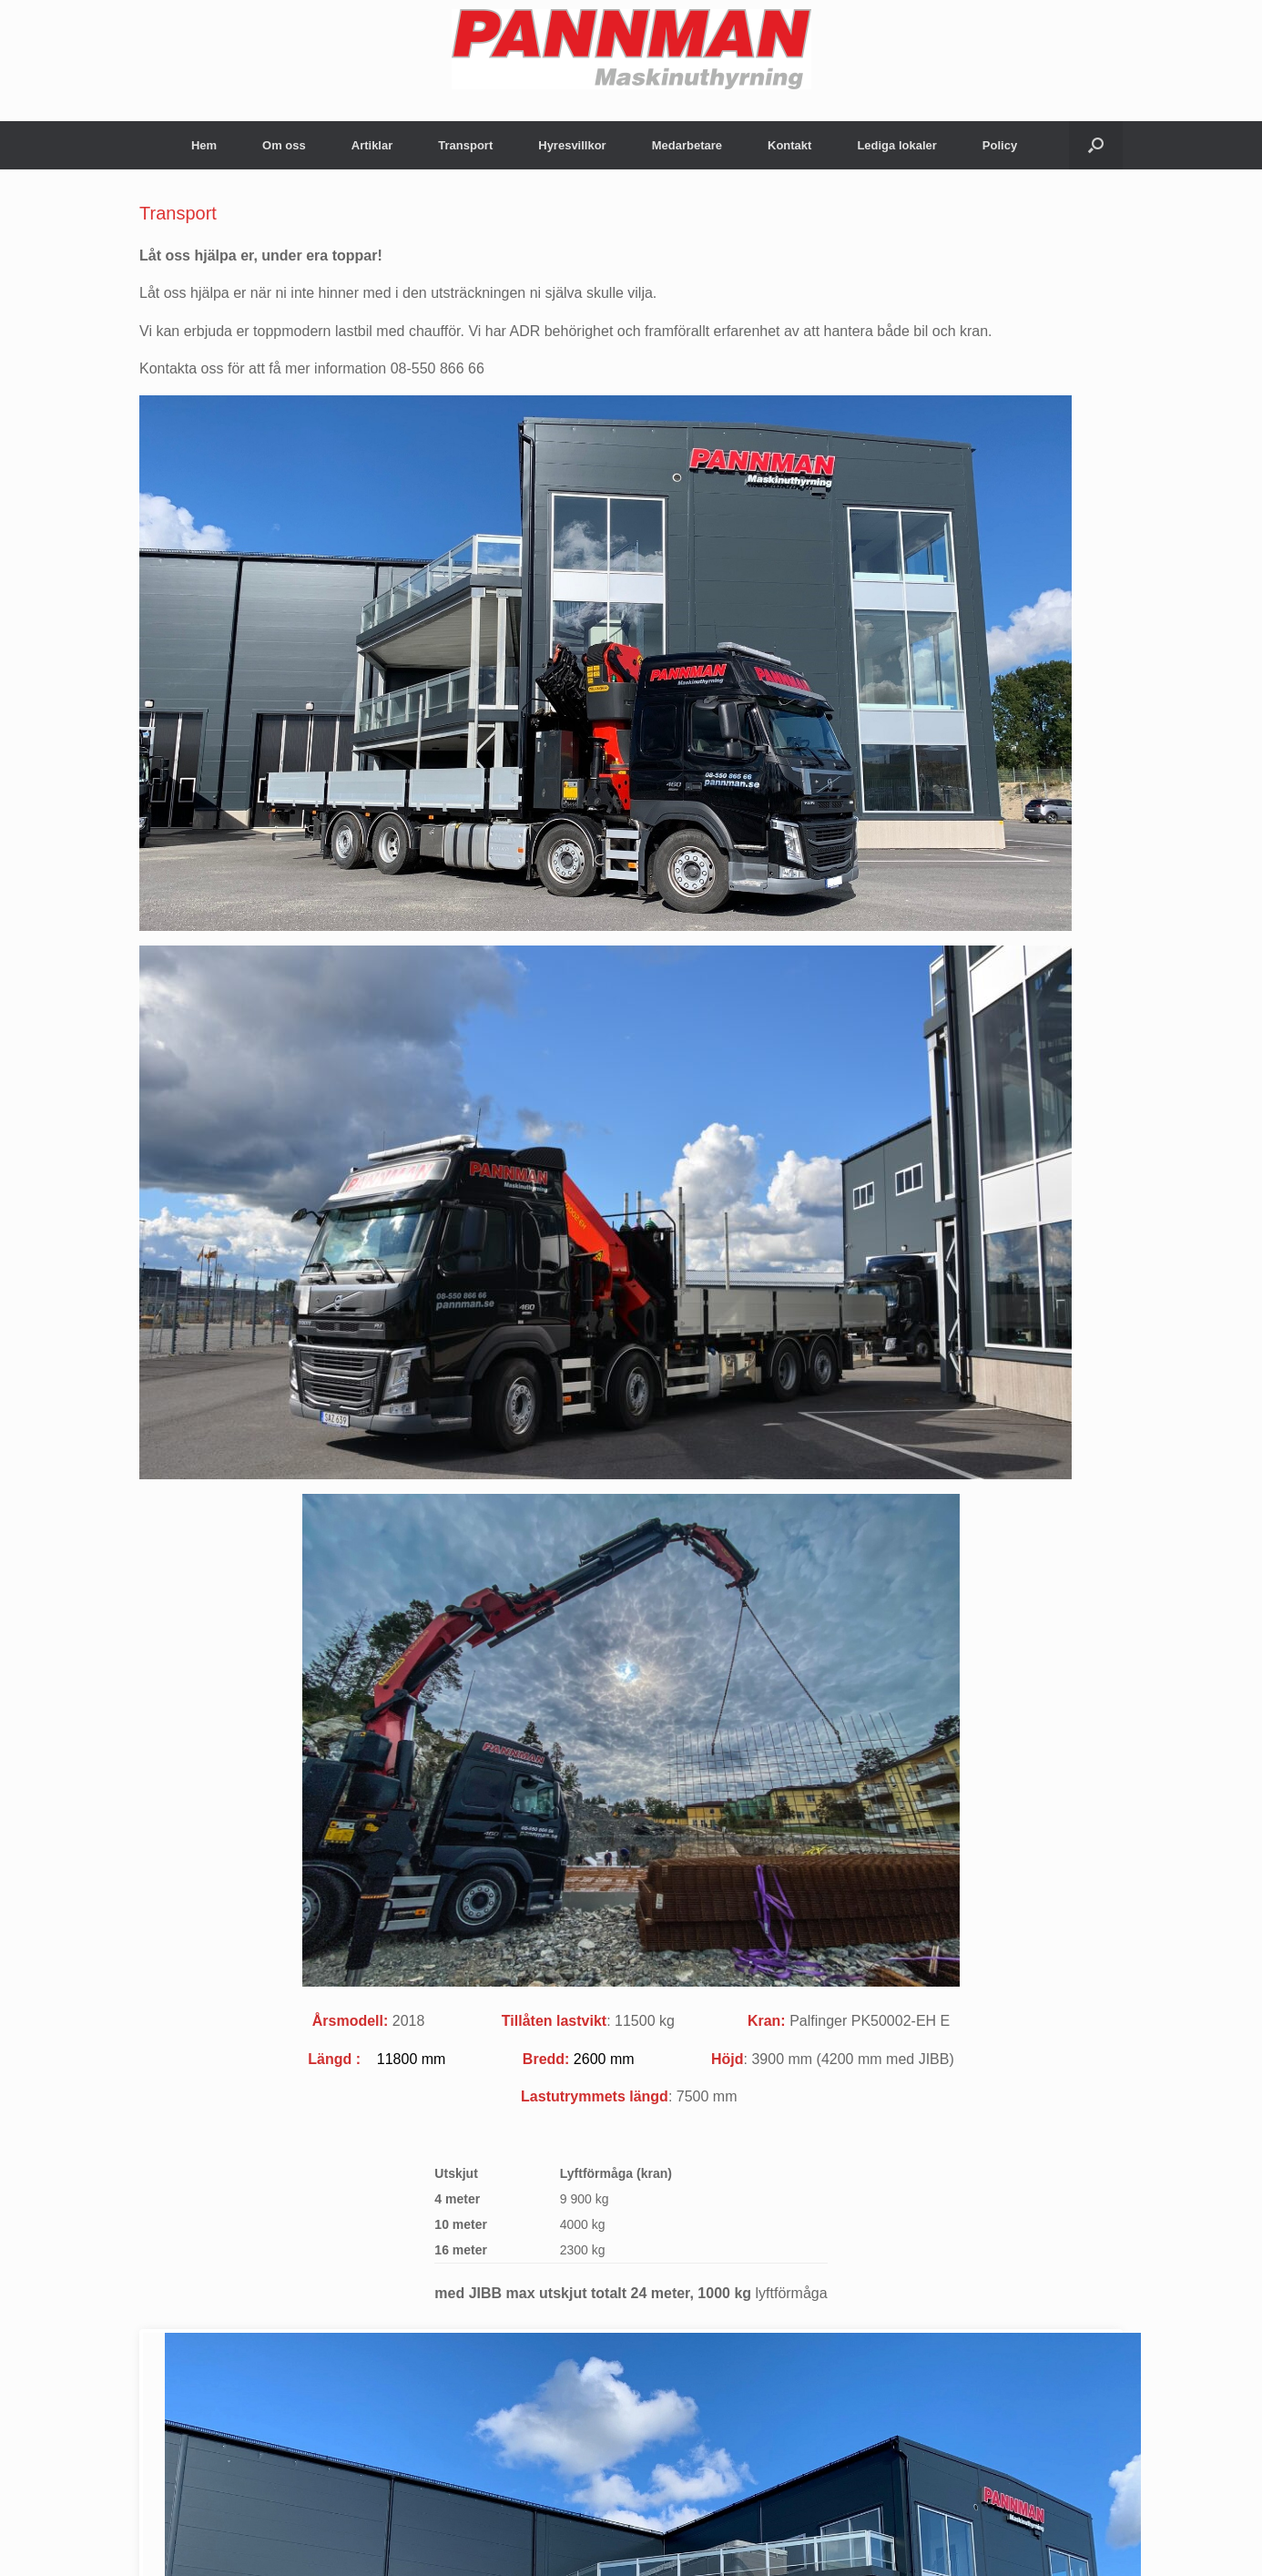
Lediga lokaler (896, 145)
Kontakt (789, 145)
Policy (999, 145)
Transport (465, 145)
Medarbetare (687, 145)
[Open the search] (1096, 145)
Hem (204, 145)
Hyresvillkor (572, 145)
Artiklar (372, 145)
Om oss (284, 145)
